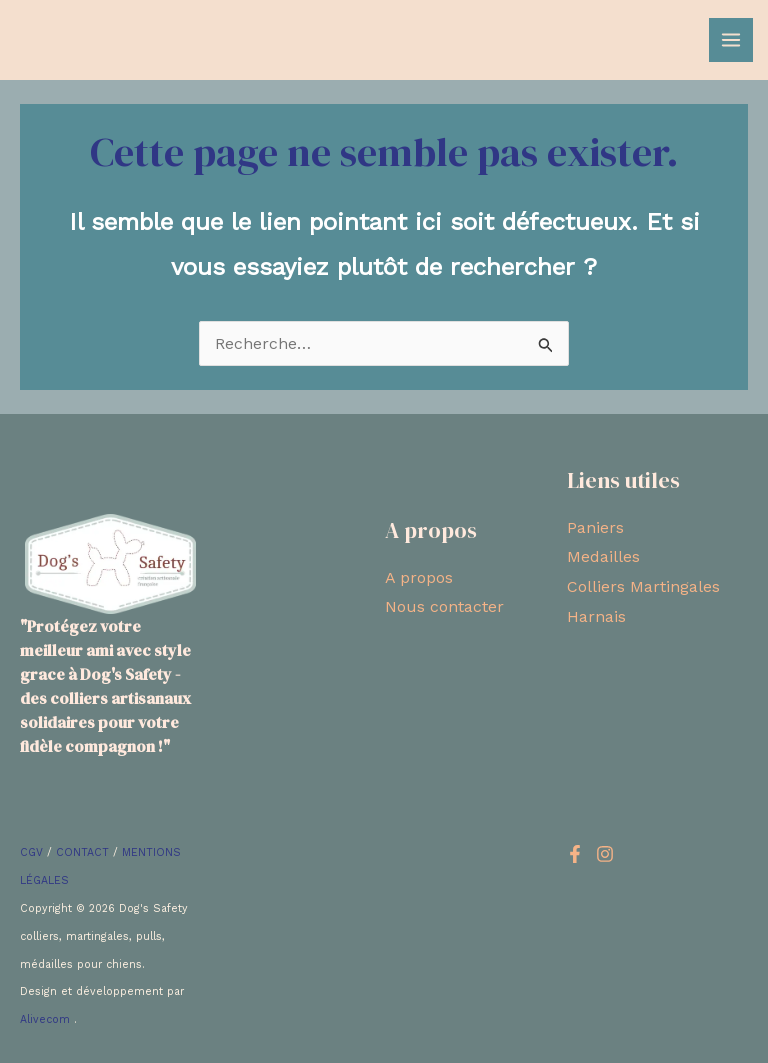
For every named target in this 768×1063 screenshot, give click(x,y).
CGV (31, 852)
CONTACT (82, 852)
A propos (419, 577)
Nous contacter (444, 606)
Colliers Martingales (643, 586)
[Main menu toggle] (731, 40)
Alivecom (47, 1019)
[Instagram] (605, 854)
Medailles (603, 556)
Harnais (596, 616)
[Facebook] (575, 854)
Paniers (595, 527)
